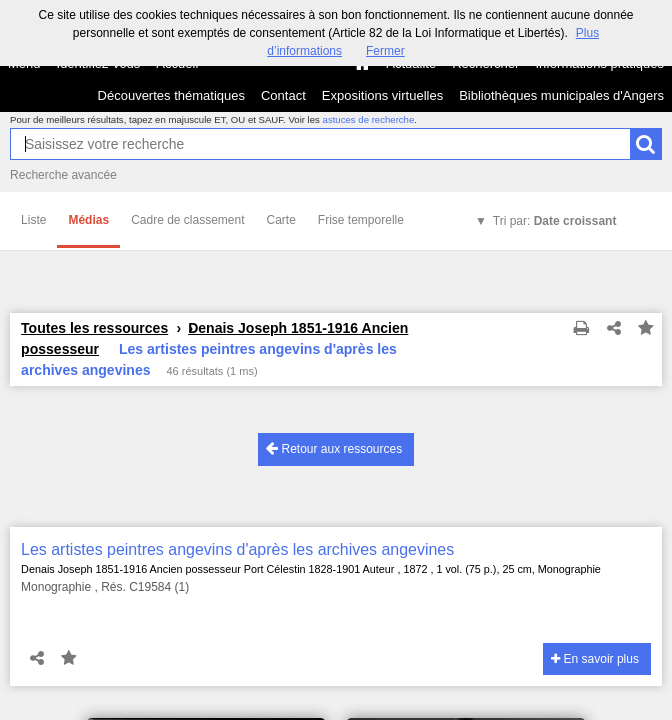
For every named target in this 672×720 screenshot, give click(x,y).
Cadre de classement (187, 220)
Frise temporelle (361, 220)
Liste (33, 220)
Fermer (385, 51)
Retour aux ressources (334, 448)
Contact (283, 95)
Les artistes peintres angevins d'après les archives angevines (237, 549)
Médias (88, 220)
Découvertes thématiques (171, 95)
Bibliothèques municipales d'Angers (561, 95)
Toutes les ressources (94, 328)
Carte (281, 220)
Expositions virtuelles (382, 95)
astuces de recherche (369, 119)
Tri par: (555, 221)
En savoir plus (595, 659)
